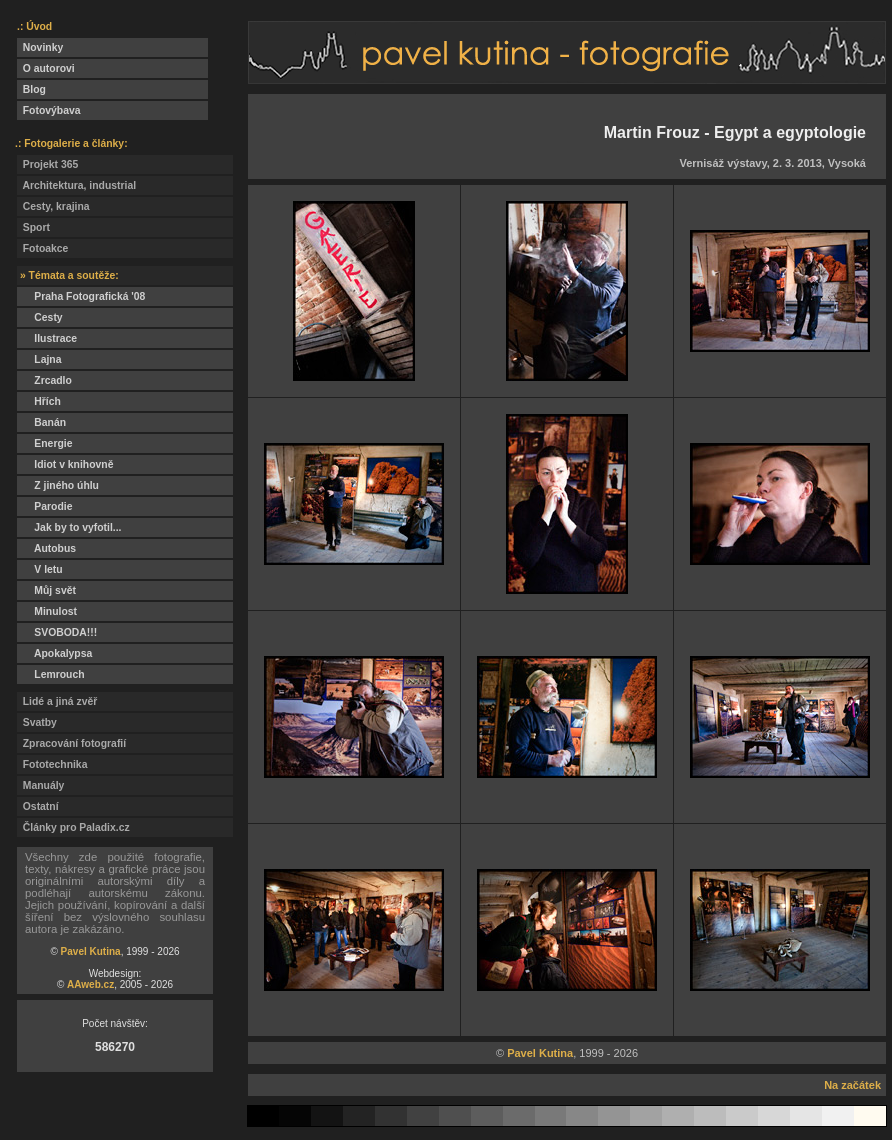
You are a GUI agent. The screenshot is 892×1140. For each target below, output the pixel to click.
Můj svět (46, 590)
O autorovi (46, 68)
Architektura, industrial (76, 185)
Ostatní (38, 806)
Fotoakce (42, 248)
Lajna (39, 359)
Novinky (40, 47)
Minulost (47, 611)
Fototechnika (52, 764)
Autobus (46, 548)
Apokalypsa (54, 653)
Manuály (40, 785)
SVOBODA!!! (57, 632)
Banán (41, 422)
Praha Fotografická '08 (81, 296)
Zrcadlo (44, 380)
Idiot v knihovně (65, 464)
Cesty (40, 317)
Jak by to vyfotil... (69, 527)
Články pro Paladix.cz (73, 827)
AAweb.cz (90, 984)
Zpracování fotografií (71, 743)
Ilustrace (47, 338)
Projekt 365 (47, 164)
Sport (33, 227)
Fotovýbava (49, 110)
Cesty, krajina (53, 206)
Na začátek (852, 1085)
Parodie (44, 506)
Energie (44, 443)
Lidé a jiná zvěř (57, 701)
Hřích (39, 401)
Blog (31, 89)
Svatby (37, 722)
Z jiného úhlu (58, 485)
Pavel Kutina (91, 951)
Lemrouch (51, 674)
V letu (40, 569)
